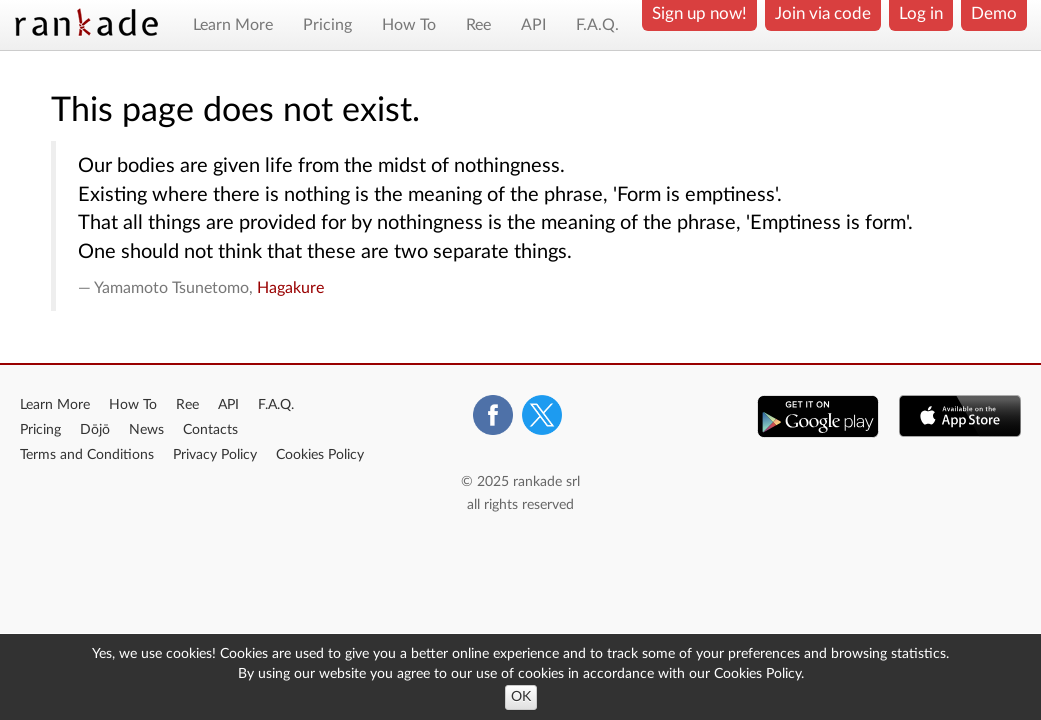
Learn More (233, 25)
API (533, 25)
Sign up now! (699, 13)
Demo (994, 13)
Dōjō (95, 430)
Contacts (210, 430)
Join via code (823, 13)
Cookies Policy (320, 455)
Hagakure (290, 288)
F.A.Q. (597, 25)
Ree (478, 25)
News (146, 430)
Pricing (327, 25)
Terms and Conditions (87, 455)
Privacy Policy (215, 455)
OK (521, 697)
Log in (921, 13)
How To (409, 25)
